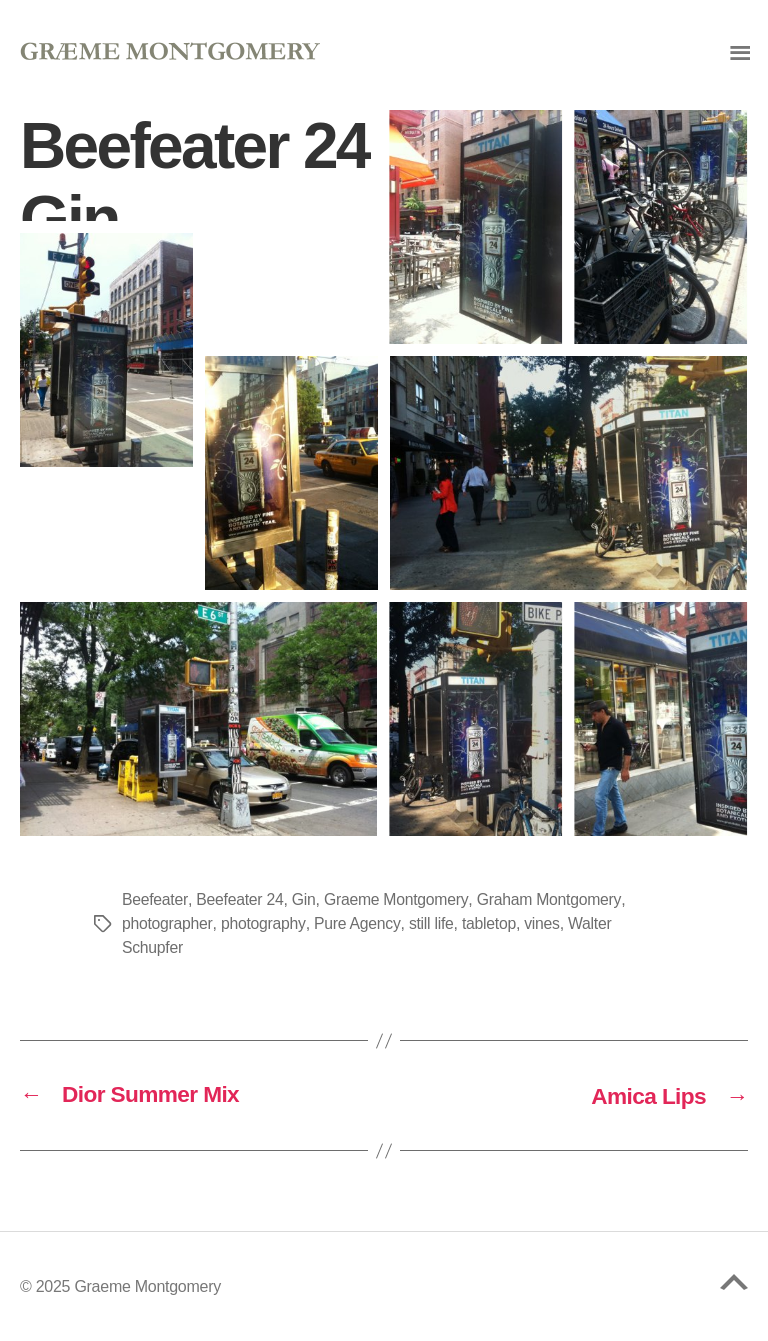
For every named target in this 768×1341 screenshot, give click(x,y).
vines (544, 923)
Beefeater (155, 899)
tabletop (490, 923)
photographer (167, 923)
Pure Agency (358, 923)
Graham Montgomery (551, 899)
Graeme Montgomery (398, 899)
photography (263, 923)
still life (432, 923)
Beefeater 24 (240, 899)
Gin (305, 899)
